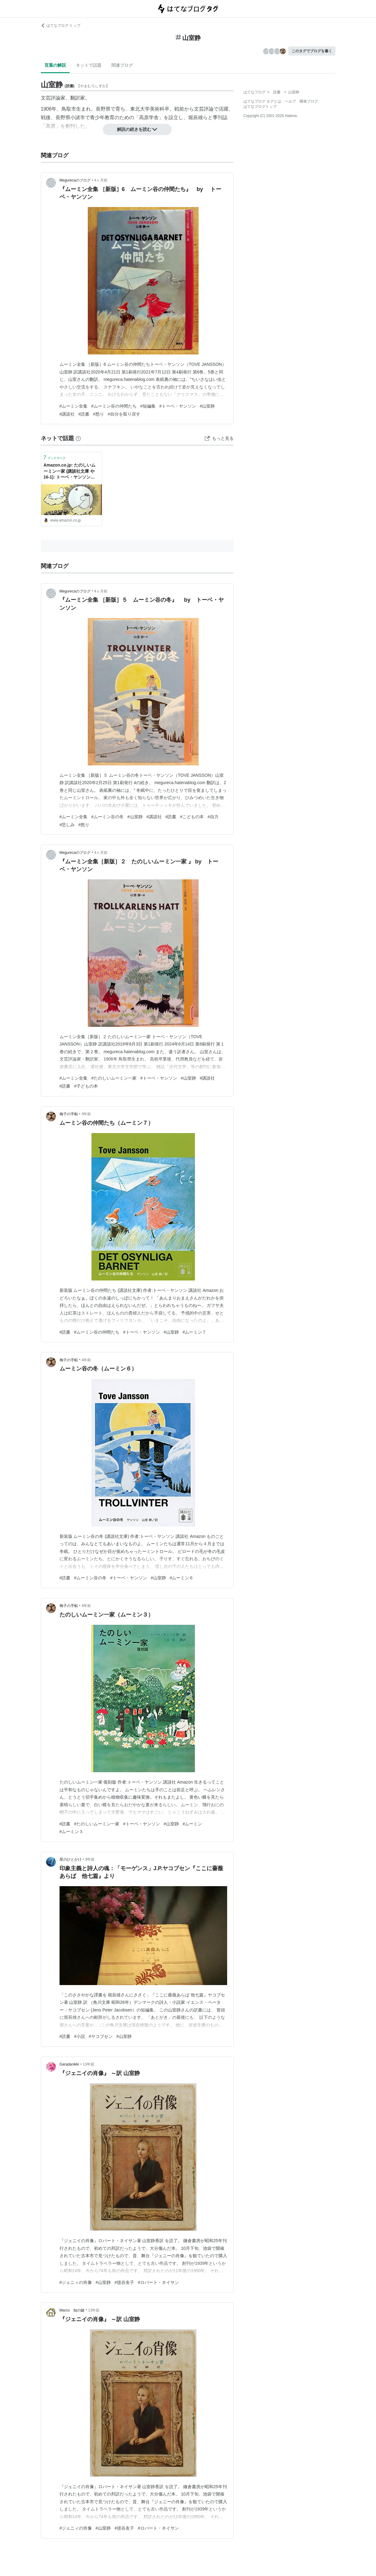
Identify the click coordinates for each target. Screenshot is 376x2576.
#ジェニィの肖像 (76, 2282)
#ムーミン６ (182, 1577)
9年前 (90, 1859)
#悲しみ (67, 824)
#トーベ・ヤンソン (177, 406)
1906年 (49, 108)
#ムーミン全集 (74, 406)
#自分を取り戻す (124, 414)
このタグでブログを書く (312, 51)
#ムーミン (192, 1823)
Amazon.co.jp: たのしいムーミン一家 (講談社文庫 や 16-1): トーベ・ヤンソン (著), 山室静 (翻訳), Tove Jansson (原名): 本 (70, 472)
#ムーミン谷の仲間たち (114, 406)
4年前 (86, 1360)
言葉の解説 (55, 65)
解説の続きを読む (137, 129)
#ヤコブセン (101, 2036)
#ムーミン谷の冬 (107, 816)
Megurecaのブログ (75, 180)
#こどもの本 (192, 816)
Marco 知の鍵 (72, 2310)
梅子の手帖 (69, 1114)
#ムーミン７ (195, 1332)
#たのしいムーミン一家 (114, 1078)
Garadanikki (69, 2064)
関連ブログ (122, 65)
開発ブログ (309, 101)
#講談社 (67, 414)
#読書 (83, 414)
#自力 (213, 816)
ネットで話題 (89, 65)
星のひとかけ (71, 1859)
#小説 (79, 2036)
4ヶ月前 (100, 180)
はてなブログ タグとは (262, 101)
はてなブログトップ (260, 106)
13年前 (88, 2064)
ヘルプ (290, 101)
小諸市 (77, 117)
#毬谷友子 (124, 2282)
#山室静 (207, 406)
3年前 (86, 1114)
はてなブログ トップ (60, 25)
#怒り (98, 414)
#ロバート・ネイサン (158, 2282)
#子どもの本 (86, 1086)
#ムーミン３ (71, 1831)
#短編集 (148, 406)
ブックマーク (55, 457)
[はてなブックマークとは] (78, 438)
